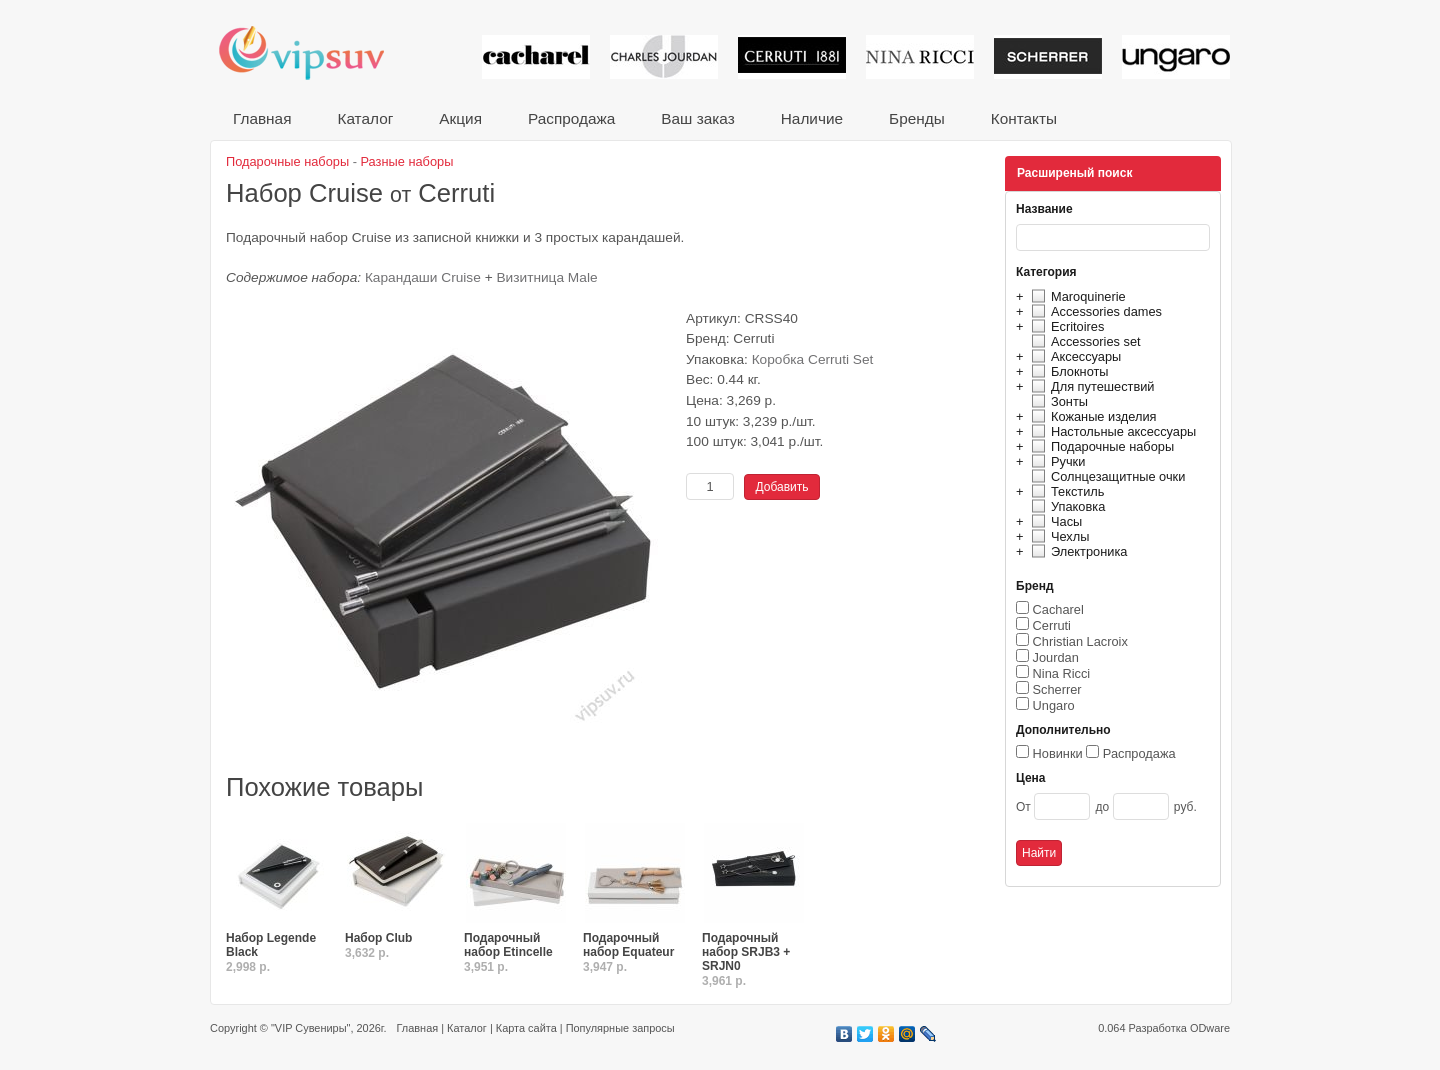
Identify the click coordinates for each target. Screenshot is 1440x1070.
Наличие (812, 118)
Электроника (1076, 551)
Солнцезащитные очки (1105, 476)
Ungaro (1054, 705)
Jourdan (1056, 657)
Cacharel (1058, 609)
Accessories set (1083, 341)
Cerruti (1052, 625)
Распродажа (571, 118)
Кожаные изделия (1091, 416)
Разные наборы (407, 161)
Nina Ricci (1062, 673)
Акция (460, 118)
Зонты (1057, 401)
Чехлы (1057, 536)
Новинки (1058, 753)
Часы (1054, 521)
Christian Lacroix (1080, 641)
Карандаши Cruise (423, 277)
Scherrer (1057, 689)
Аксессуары (1073, 356)
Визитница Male (546, 277)
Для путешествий (1090, 386)
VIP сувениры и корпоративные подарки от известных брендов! (315, 52)
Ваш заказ (697, 118)
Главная (262, 118)
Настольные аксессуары (1111, 431)
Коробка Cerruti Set (813, 359)
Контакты (1024, 118)
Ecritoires (1065, 326)
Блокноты (1067, 371)
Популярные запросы (620, 1028)
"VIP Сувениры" (310, 1028)
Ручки (1055, 461)
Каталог (365, 118)
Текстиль (1065, 491)
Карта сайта (526, 1028)
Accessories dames (1094, 311)
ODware (1210, 1028)
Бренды (917, 118)
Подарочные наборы (1100, 446)
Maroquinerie (1076, 296)
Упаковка (1065, 506)
